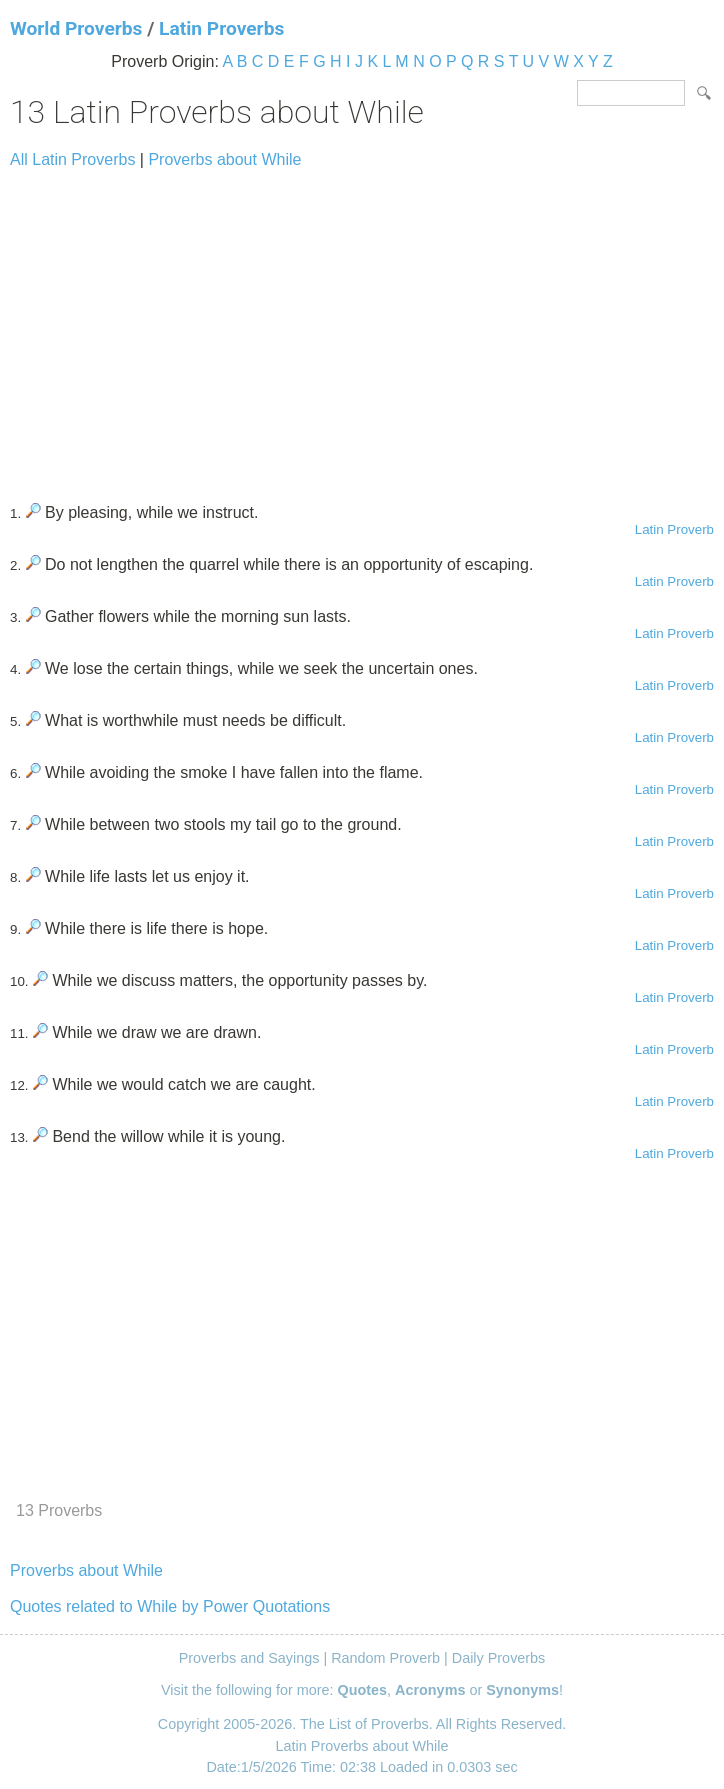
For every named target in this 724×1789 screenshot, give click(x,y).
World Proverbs (76, 28)
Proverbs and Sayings (249, 1658)
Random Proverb (385, 1658)
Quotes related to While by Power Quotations (170, 1606)
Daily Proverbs (499, 1658)
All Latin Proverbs (72, 159)
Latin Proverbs (221, 28)
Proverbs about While (224, 159)
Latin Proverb (674, 529)
